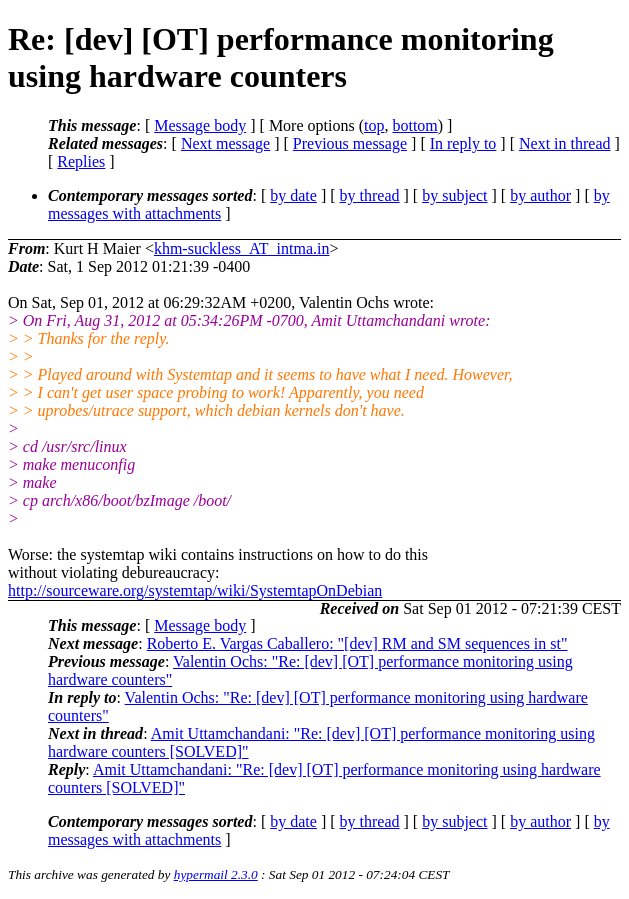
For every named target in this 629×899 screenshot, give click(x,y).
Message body (200, 125)
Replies (81, 161)
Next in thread (565, 143)
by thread (370, 195)
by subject (454, 195)
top (374, 125)
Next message (225, 143)
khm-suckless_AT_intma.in (242, 248)
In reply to (463, 143)
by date (293, 195)
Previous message (350, 143)
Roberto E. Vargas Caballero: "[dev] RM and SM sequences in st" (357, 643)
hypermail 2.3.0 (216, 874)
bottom (414, 125)
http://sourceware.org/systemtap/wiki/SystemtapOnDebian (195, 590)
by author (540, 195)
